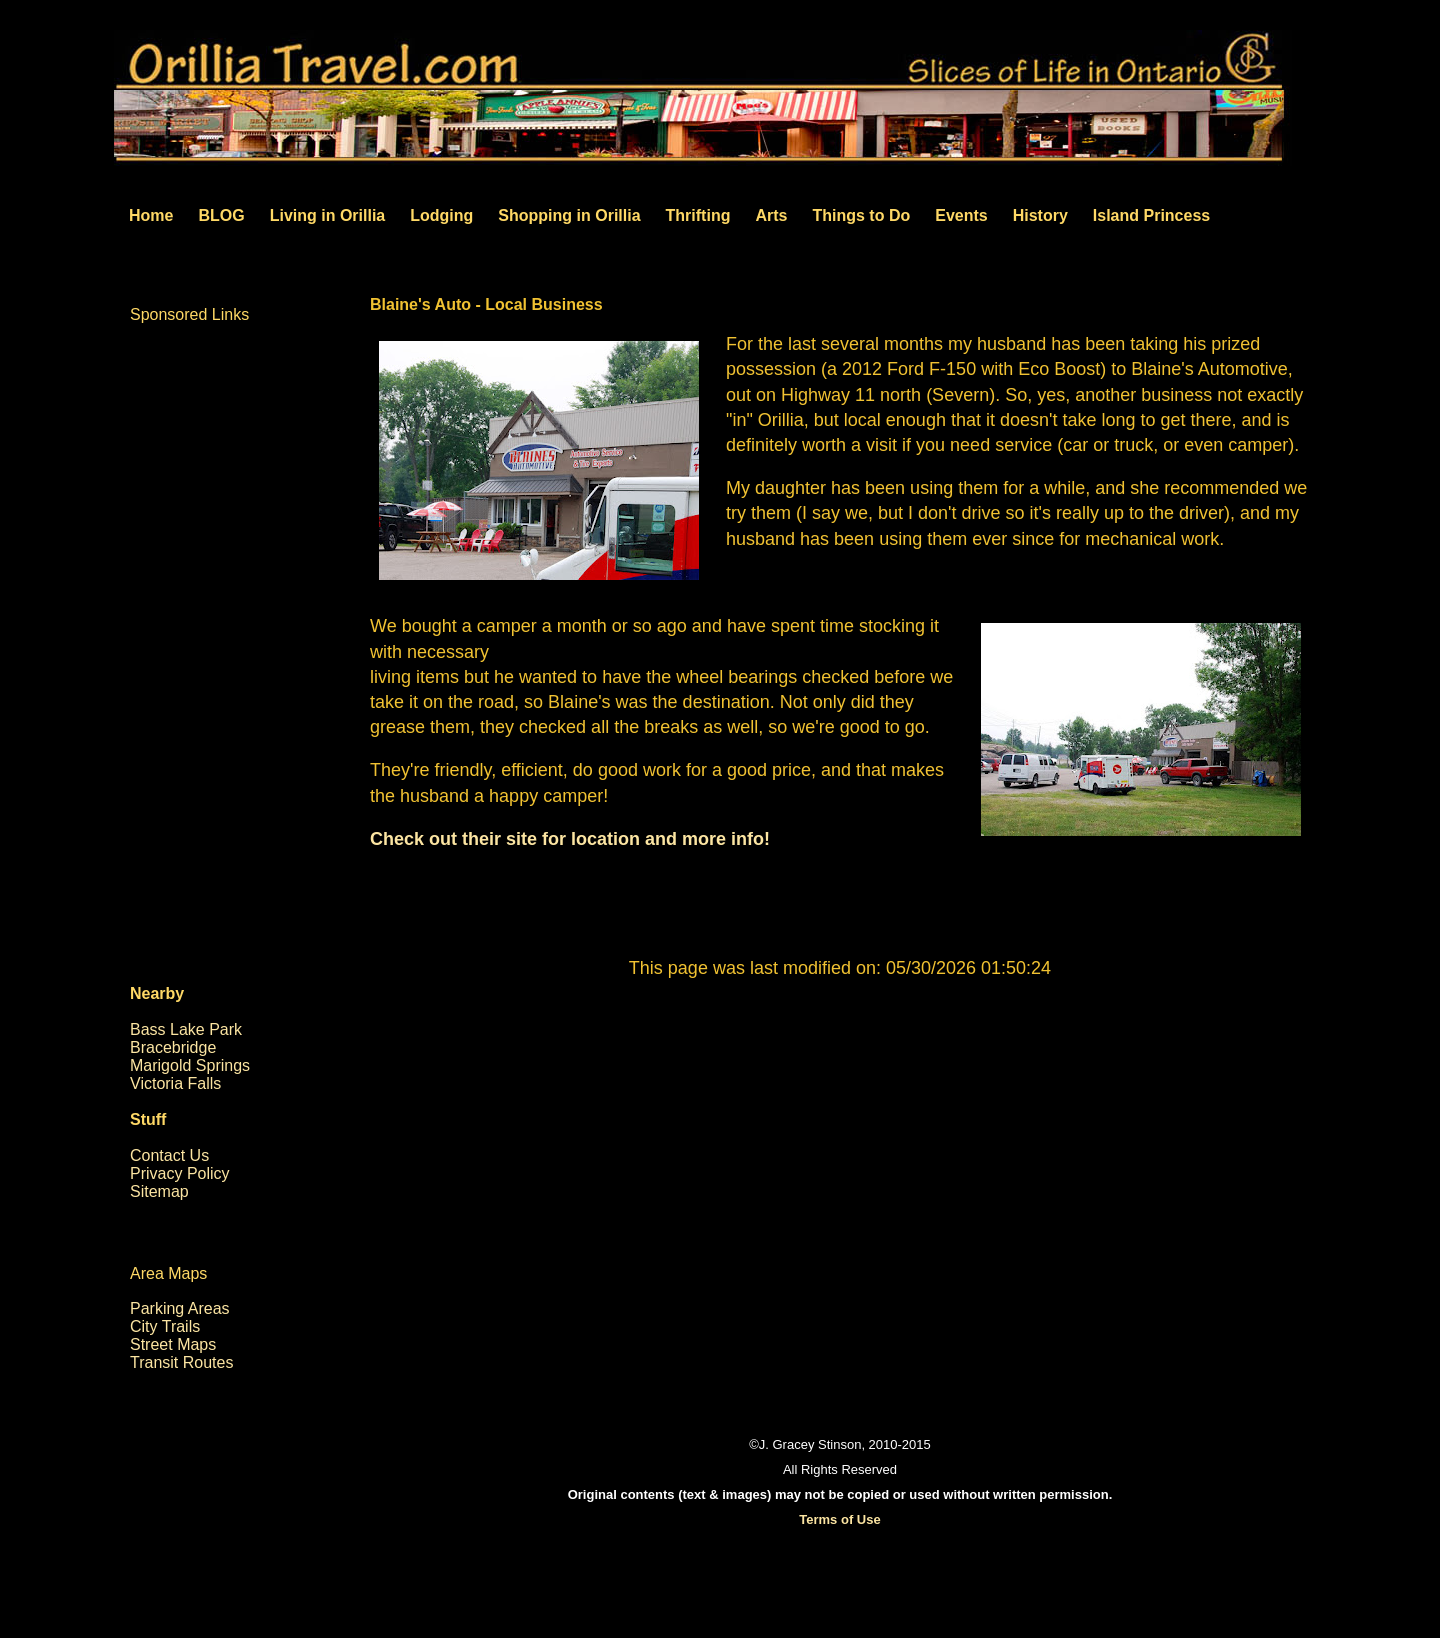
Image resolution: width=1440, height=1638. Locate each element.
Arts (771, 215)
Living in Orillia (328, 215)
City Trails (165, 1326)
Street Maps (173, 1344)
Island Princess (1151, 215)
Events (961, 215)
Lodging (441, 215)
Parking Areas (180, 1308)
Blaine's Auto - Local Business (486, 304)
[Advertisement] (840, 1183)
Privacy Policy (180, 1173)
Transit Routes (181, 1362)
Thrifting (698, 215)
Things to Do (861, 215)
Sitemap (159, 1191)
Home (151, 215)
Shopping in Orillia (569, 215)
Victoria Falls (175, 1083)
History (1040, 215)
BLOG (221, 215)
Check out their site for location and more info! (570, 839)
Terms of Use (839, 1519)
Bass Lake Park (186, 1029)
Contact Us (169, 1155)
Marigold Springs (190, 1065)
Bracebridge (173, 1047)
